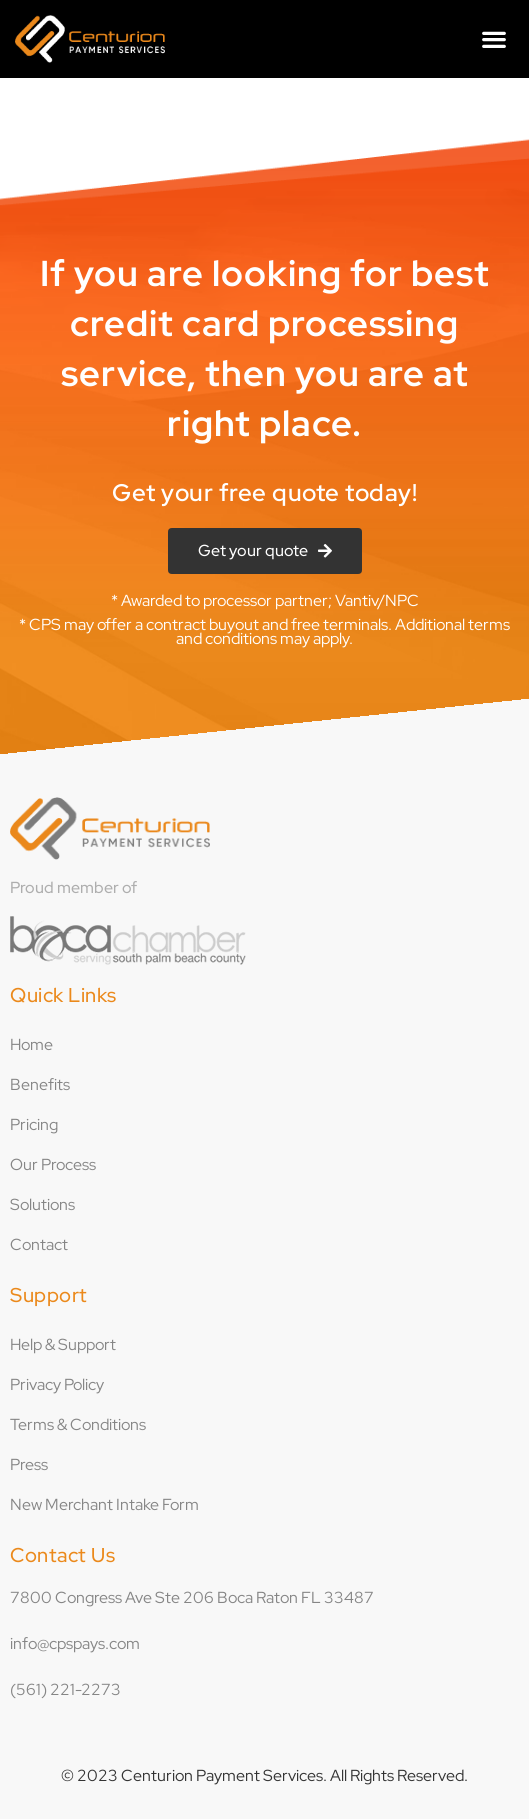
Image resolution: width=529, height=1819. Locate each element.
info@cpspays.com (75, 1643)
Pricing (34, 1124)
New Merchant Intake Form (104, 1504)
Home (31, 1044)
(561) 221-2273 (65, 1689)
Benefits (40, 1084)
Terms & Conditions (78, 1424)
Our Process (53, 1164)
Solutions (42, 1204)
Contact (39, 1244)
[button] (494, 38)
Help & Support (63, 1344)
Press (29, 1464)
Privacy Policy (57, 1384)
